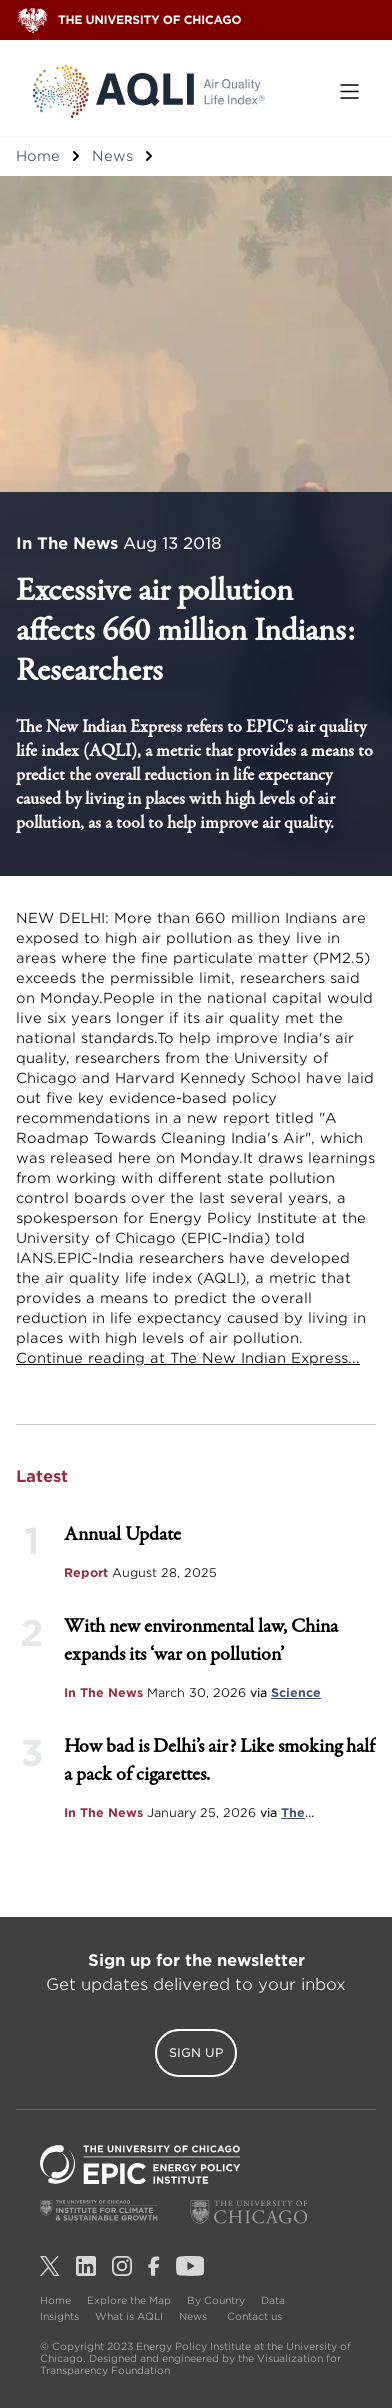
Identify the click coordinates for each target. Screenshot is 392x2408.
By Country (216, 2300)
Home (38, 156)
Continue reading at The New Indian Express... (188, 1358)
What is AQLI (129, 2316)
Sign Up (196, 2052)
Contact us (254, 2316)
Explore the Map (129, 2300)
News (112, 156)
